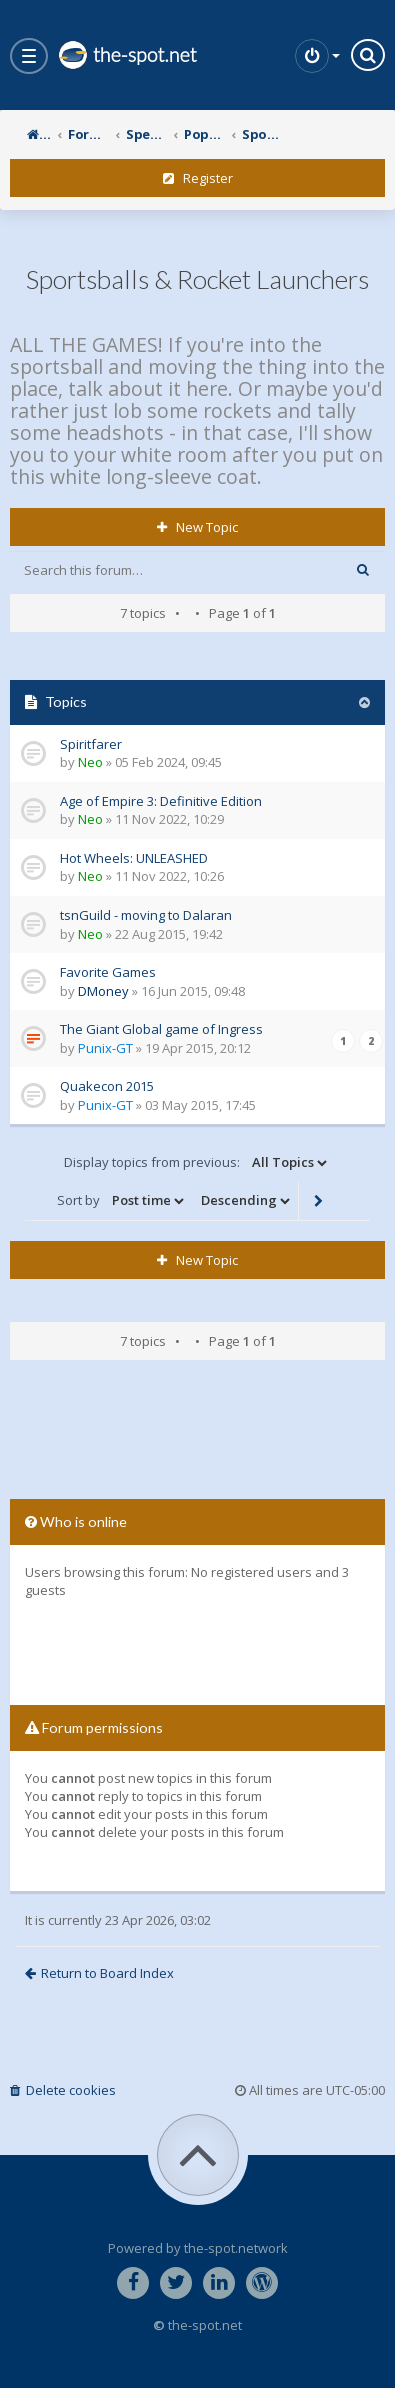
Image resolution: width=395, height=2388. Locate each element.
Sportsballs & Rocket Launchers (197, 279)
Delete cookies (63, 2090)
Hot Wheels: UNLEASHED (134, 858)
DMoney (103, 991)
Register (198, 178)
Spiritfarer (91, 744)
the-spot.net (127, 55)
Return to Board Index (99, 1973)
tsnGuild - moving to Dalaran (146, 915)
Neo (90, 762)
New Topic (197, 527)
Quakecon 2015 (107, 1086)
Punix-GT (105, 1048)
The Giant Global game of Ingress (161, 1029)
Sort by (122, 1201)
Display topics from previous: (197, 1163)
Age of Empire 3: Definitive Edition (161, 801)
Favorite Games (108, 972)
